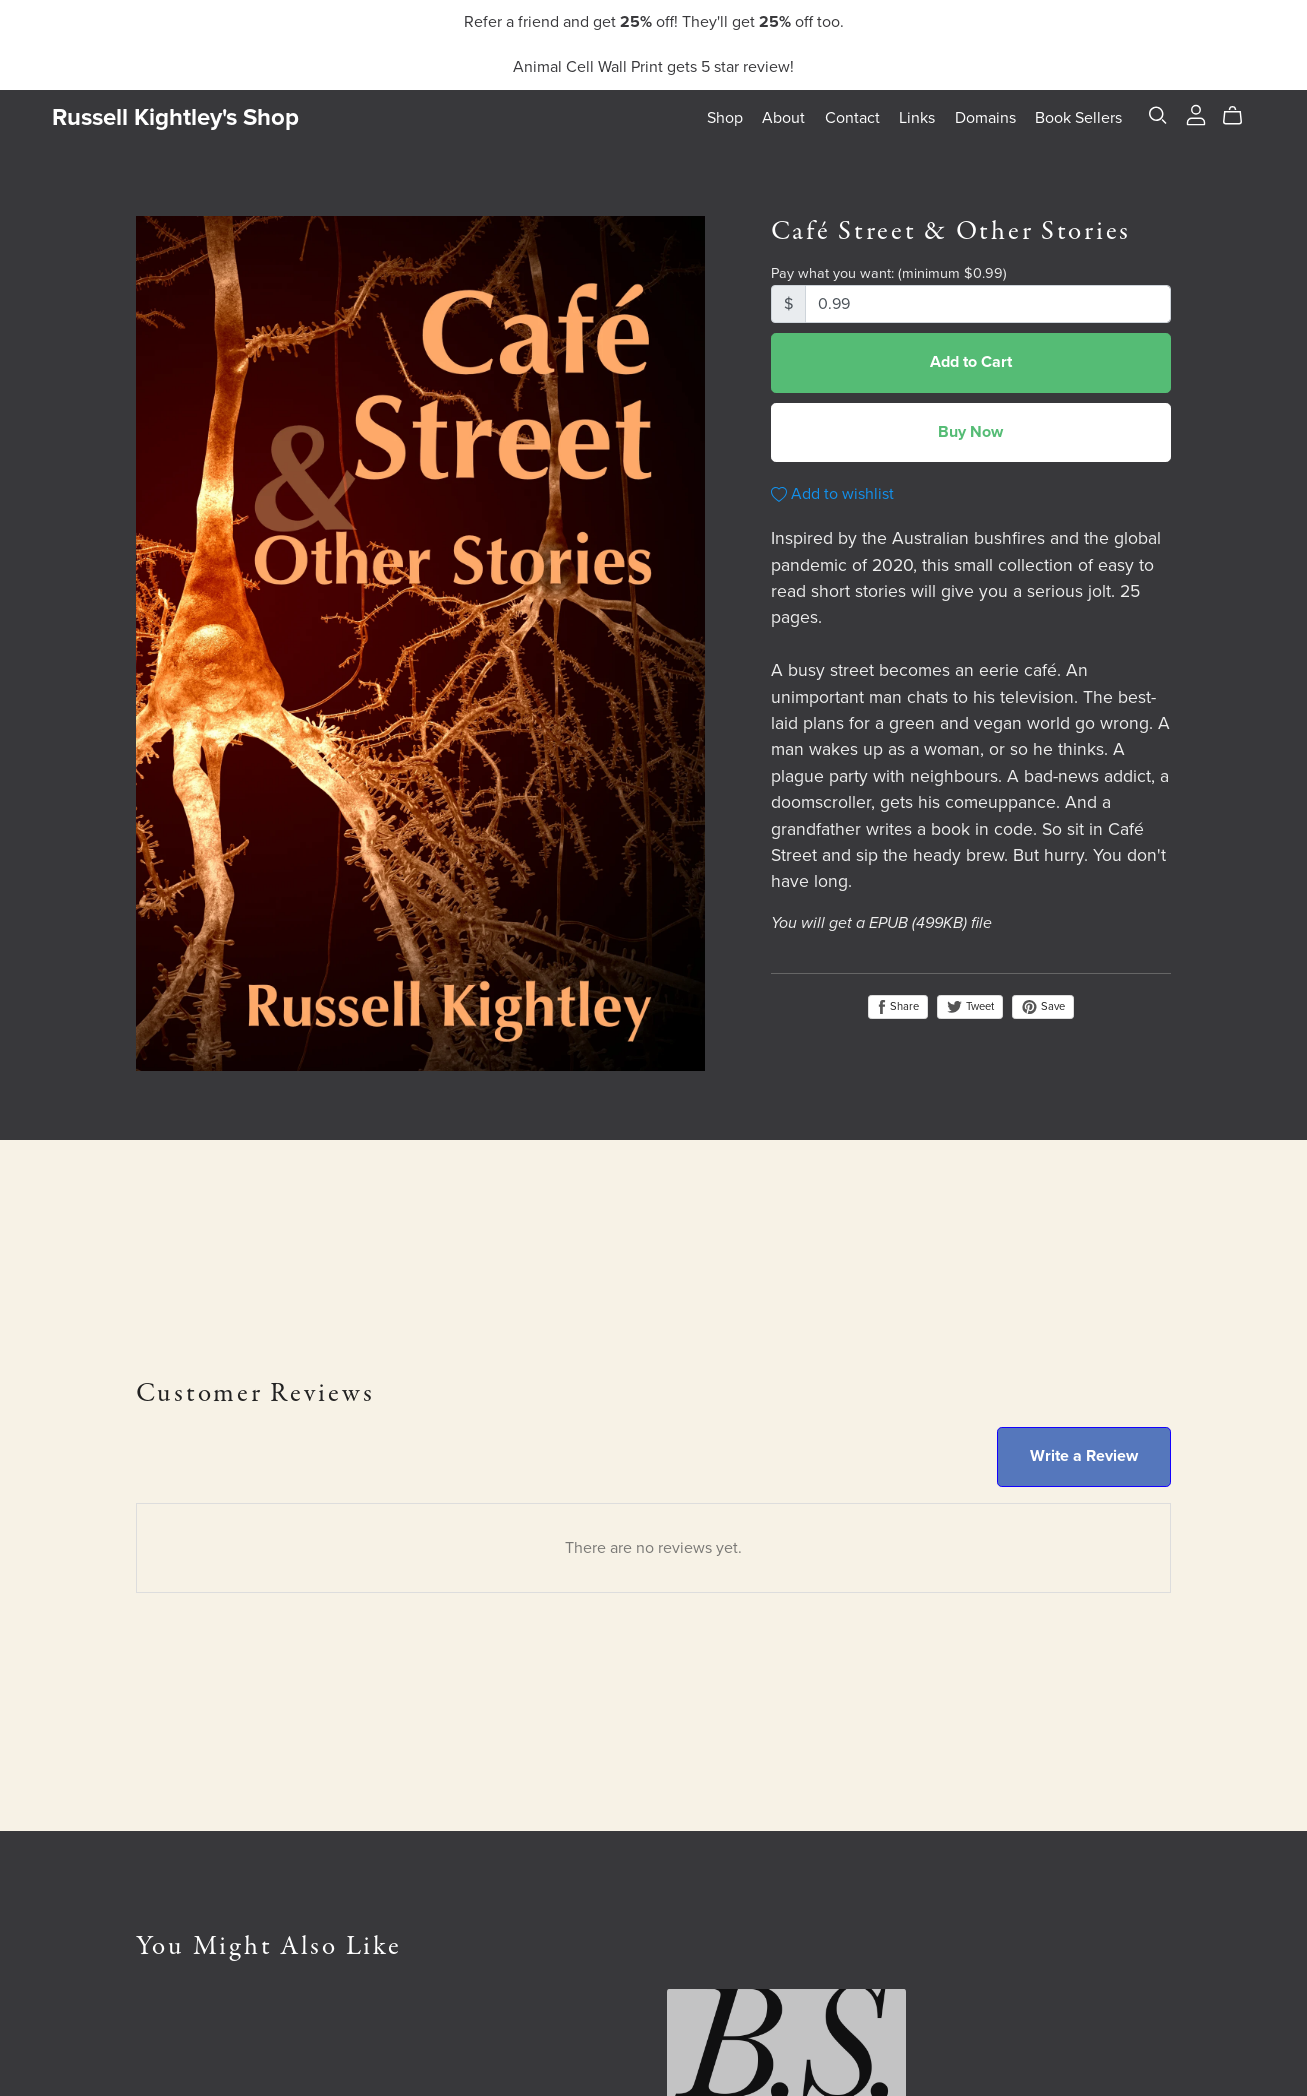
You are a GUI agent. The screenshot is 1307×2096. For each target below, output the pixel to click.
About (783, 118)
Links (917, 118)
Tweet (970, 1006)
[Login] (1196, 114)
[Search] (1158, 115)
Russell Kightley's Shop (175, 117)
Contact (852, 118)
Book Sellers (1078, 118)
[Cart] (1240, 116)
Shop (725, 118)
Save (1043, 1007)
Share (898, 1007)
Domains (985, 118)
